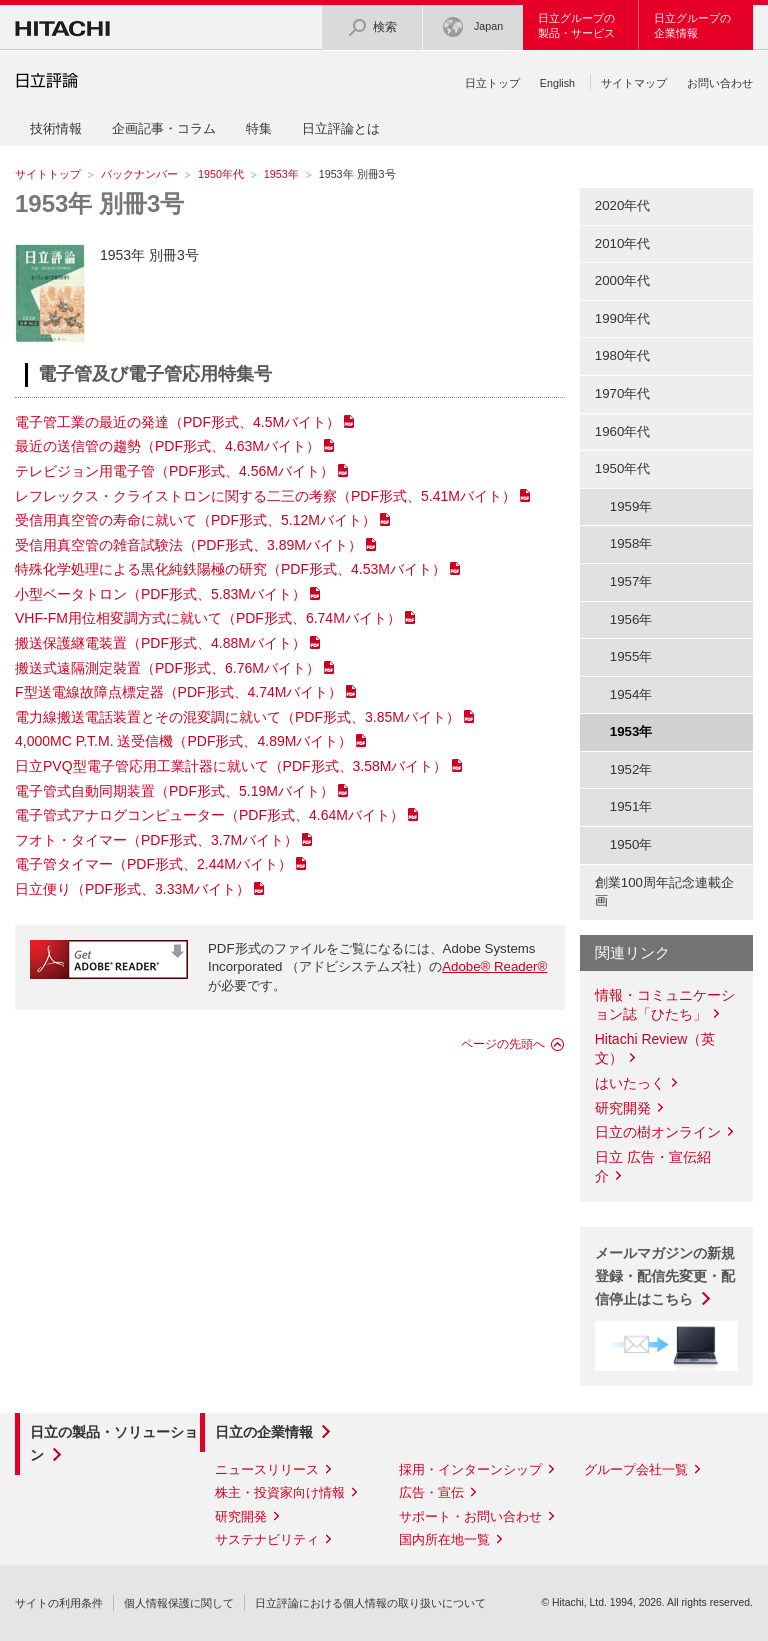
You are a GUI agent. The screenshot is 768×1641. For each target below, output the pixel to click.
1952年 (631, 769)
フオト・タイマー (156, 840)
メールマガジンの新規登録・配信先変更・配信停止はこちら (665, 1276)
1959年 (631, 506)
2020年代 (623, 205)
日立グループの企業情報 (692, 25)
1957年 (631, 581)
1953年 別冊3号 (99, 203)
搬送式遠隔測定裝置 (167, 668)
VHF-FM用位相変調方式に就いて (208, 618)
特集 (259, 128)
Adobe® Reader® (494, 966)
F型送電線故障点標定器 (178, 692)
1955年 (631, 656)
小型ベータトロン (160, 594)
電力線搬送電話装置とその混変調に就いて (237, 717)
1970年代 (623, 393)
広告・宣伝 (431, 1492)
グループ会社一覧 (636, 1469)
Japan (473, 27)
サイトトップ (48, 174)
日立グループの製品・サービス (576, 25)
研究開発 (623, 1108)
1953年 (281, 174)
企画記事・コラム (164, 128)
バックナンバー (139, 174)
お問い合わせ (720, 83)
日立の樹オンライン (658, 1132)
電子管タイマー (153, 864)
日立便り (132, 889)
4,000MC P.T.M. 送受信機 (183, 741)
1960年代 (623, 431)
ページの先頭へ (503, 1044)
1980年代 (623, 355)
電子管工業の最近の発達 (177, 422)
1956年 (631, 619)
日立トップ (492, 83)
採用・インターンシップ (470, 1469)
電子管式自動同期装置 (174, 791)
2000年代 (623, 280)
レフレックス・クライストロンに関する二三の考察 (265, 496)
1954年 (631, 694)
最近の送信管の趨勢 (167, 446)
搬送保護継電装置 (160, 643)
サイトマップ (634, 83)
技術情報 (56, 128)
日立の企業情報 (264, 1432)
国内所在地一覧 (444, 1539)
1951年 (631, 806)
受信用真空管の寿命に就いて (195, 520)
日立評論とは (341, 128)
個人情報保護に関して (179, 1603)
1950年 (631, 844)
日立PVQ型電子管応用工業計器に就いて (231, 766)
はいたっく (630, 1083)
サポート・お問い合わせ (470, 1516)
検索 (372, 27)
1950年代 (221, 174)
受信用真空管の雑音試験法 (188, 545)
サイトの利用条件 (59, 1603)
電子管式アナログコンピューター (209, 815)
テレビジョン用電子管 (174, 471)
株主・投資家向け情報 (280, 1492)
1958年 (631, 543)
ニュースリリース (267, 1469)
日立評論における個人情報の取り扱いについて (370, 1603)
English (557, 83)
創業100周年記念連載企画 (664, 892)
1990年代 (623, 318)
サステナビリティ (267, 1539)
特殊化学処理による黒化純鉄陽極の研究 (230, 569)
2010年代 (623, 243)
